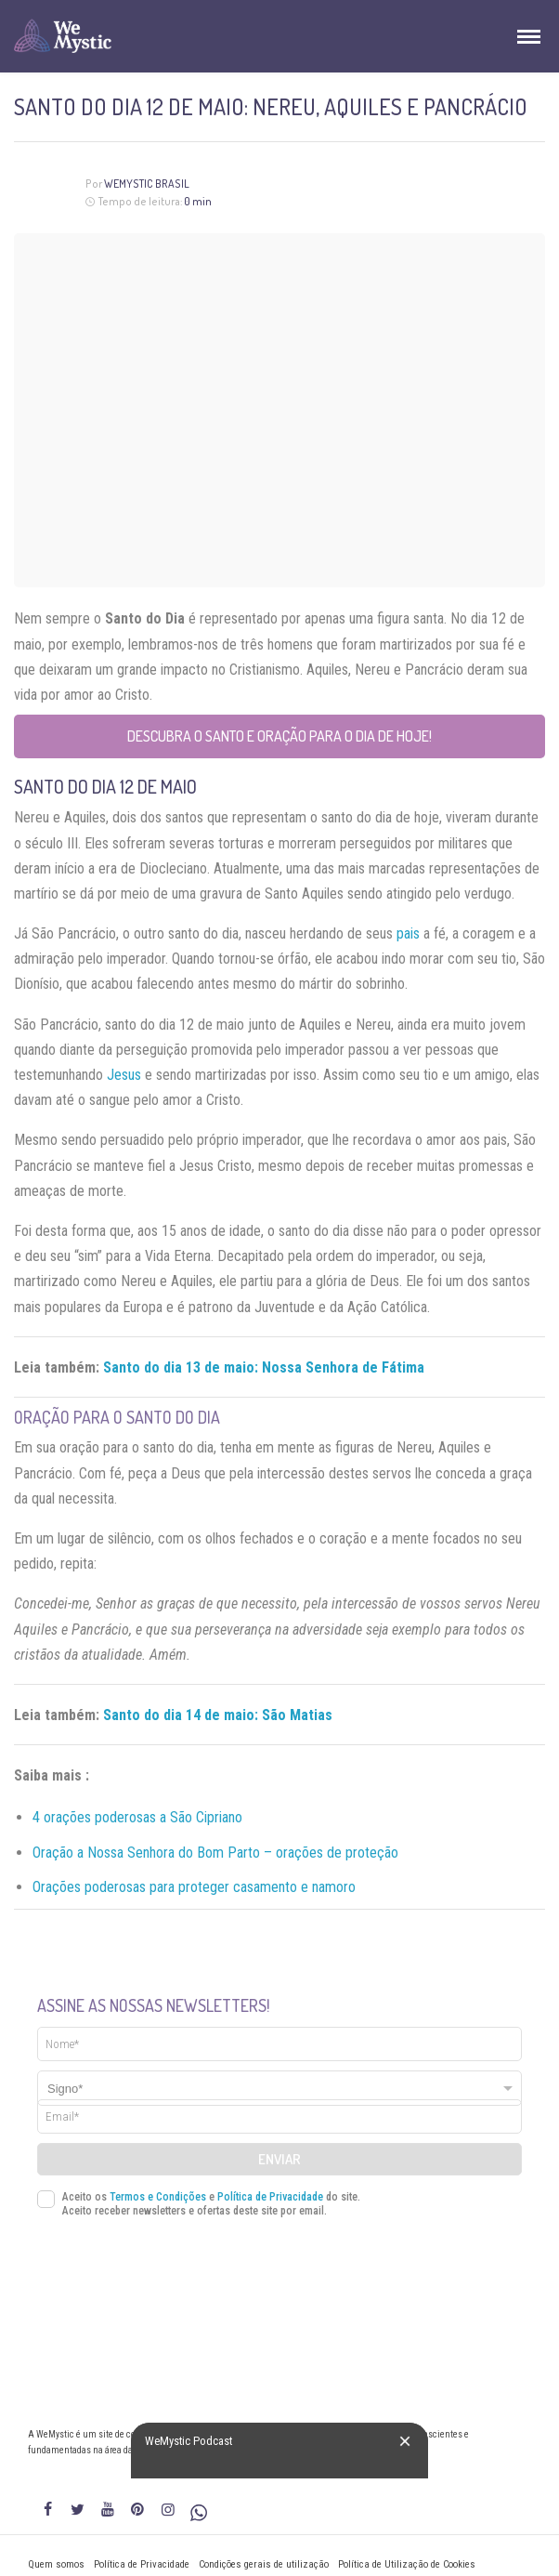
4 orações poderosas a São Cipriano (137, 1817)
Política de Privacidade (270, 2196)
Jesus (124, 1075)
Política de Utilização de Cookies (406, 2564)
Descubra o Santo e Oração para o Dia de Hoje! (279, 736)
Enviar (279, 2159)
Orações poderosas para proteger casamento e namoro (194, 1887)
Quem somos (56, 2564)
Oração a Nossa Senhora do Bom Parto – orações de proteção (215, 1852)
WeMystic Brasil (146, 184)
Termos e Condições (158, 2196)
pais (408, 933)
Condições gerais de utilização (264, 2564)
